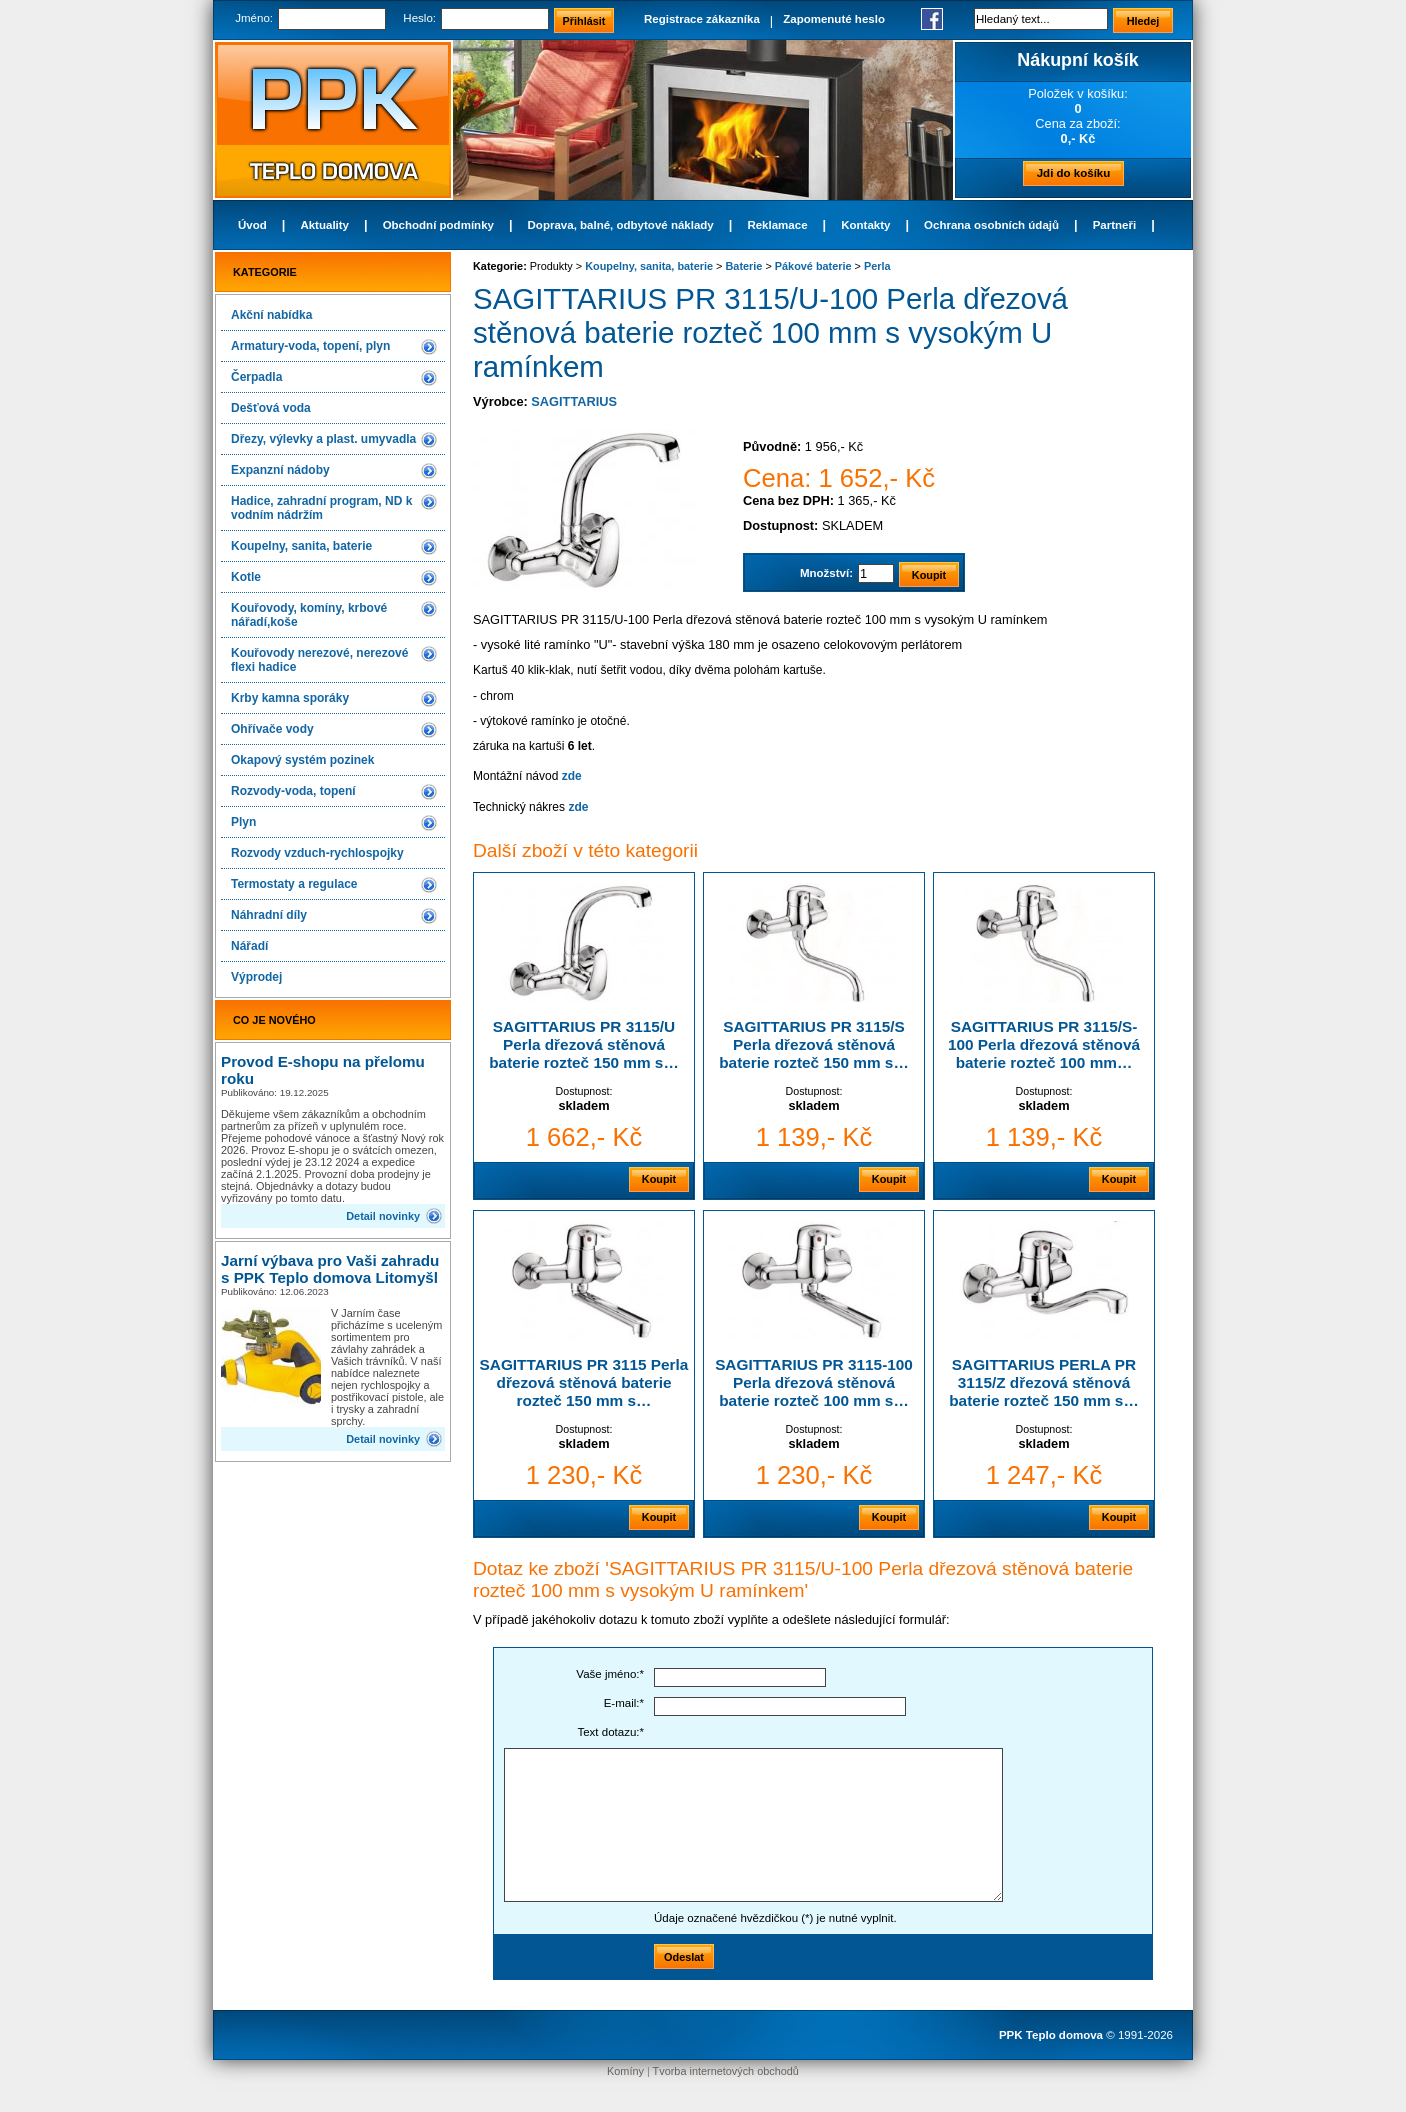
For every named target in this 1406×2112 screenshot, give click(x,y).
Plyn (243, 822)
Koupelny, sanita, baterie (301, 546)
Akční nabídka (271, 315)
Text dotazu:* (610, 1732)
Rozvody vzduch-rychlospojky (317, 853)
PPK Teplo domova (1051, 2035)
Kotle (246, 577)
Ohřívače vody (272, 729)
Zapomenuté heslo (834, 19)
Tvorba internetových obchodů (726, 2071)
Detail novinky (383, 1216)
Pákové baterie (813, 266)
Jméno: (254, 18)
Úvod (252, 225)
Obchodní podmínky (438, 225)
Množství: (826, 573)
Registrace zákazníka (702, 19)
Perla (877, 266)
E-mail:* (624, 1703)
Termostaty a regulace (294, 884)
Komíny (625, 2071)
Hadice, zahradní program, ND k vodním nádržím (321, 508)
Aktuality (324, 225)
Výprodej (256, 977)
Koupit (659, 1179)
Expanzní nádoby (280, 470)
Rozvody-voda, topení (293, 791)
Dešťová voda (271, 408)
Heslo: (419, 18)
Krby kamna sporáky (290, 698)
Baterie (744, 266)
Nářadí (249, 946)
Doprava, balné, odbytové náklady (621, 225)
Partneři (1115, 225)
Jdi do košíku (1074, 173)
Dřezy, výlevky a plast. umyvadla (323, 439)
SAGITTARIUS (574, 401)
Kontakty (865, 225)
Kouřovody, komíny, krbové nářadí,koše (309, 615)
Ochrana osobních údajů (991, 225)
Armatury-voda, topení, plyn (310, 346)
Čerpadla (256, 377)
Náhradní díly (269, 915)
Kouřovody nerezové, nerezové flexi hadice (319, 660)
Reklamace (777, 225)
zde (572, 776)
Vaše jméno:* (610, 1674)
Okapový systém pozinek (302, 760)
